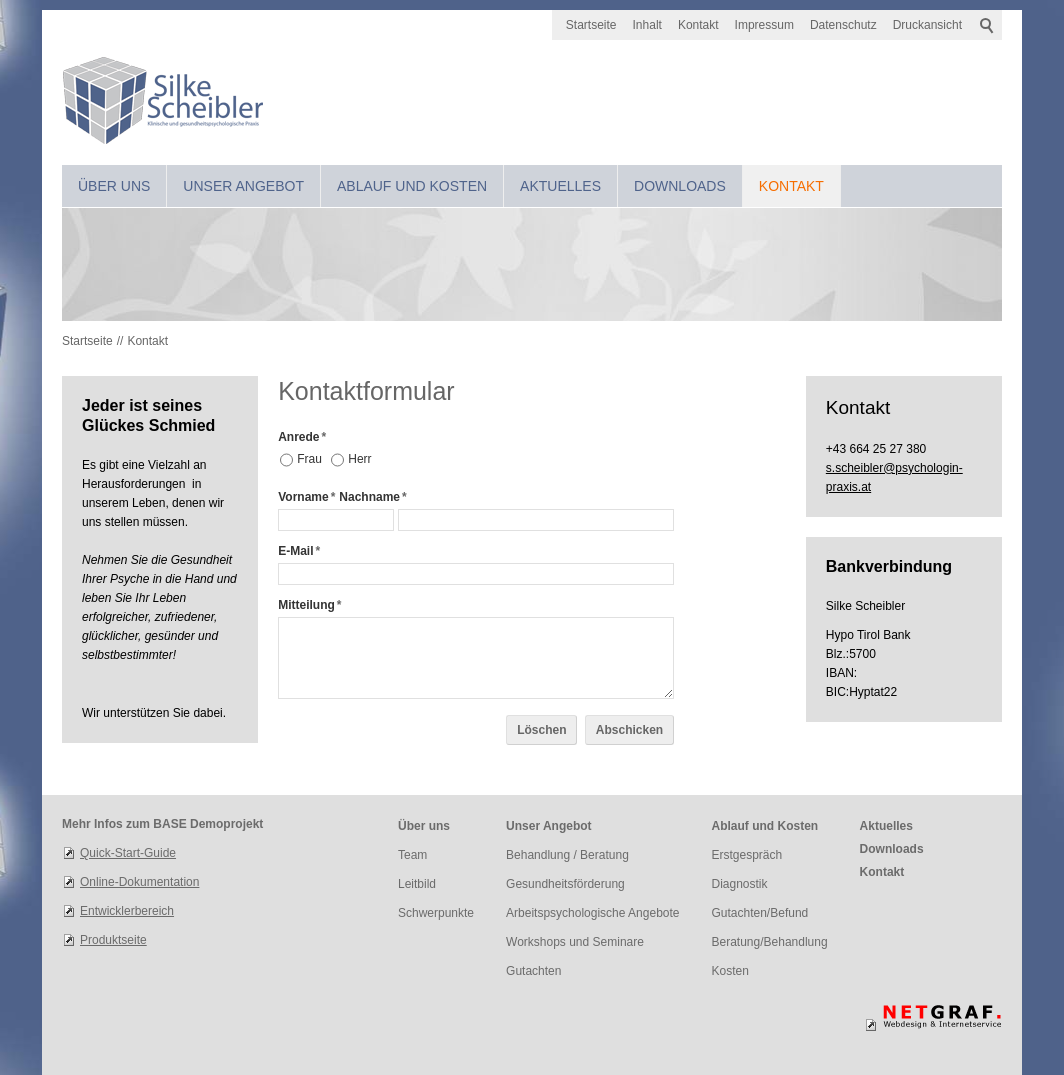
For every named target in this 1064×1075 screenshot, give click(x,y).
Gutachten (533, 971)
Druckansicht (927, 25)
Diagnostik (740, 884)
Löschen (541, 730)
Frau (309, 459)
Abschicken (629, 730)
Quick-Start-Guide (128, 853)
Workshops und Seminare (575, 942)
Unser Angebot (243, 186)
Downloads (680, 186)
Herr (359, 459)
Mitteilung (309, 605)
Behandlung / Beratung (567, 855)
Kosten (730, 971)
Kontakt (698, 25)
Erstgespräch (747, 855)
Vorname (306, 497)
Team (412, 855)
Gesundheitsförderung (565, 884)
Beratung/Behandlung (770, 942)
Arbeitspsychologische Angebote (592, 913)
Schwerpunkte (436, 913)
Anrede (302, 437)
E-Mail (299, 551)
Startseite (591, 25)
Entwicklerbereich (127, 911)
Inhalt (647, 25)
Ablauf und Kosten (412, 186)
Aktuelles (560, 186)
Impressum (764, 25)
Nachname (372, 497)
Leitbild (417, 884)
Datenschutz (843, 25)
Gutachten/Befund (760, 913)
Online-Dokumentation (139, 882)
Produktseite (113, 940)
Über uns (114, 186)
